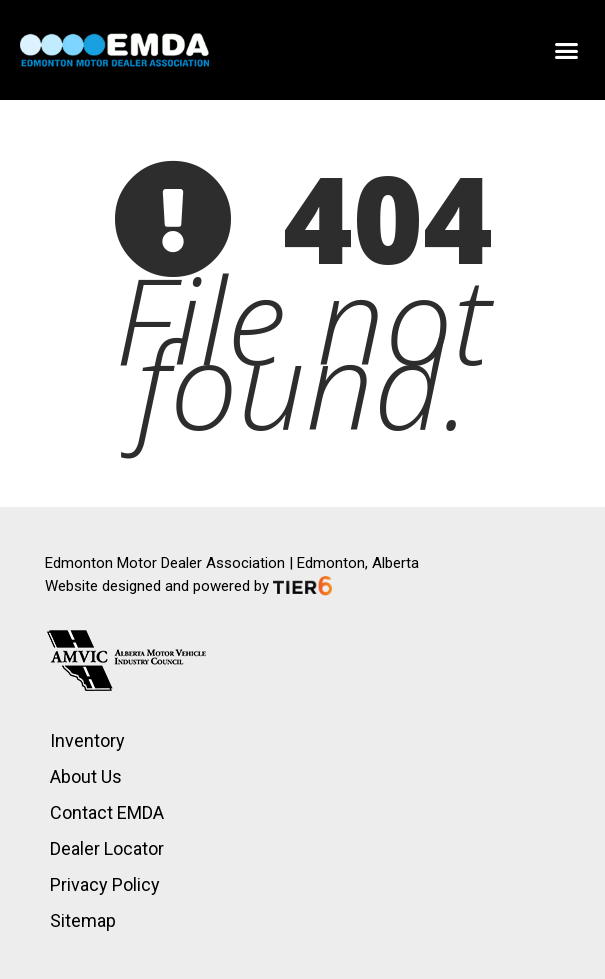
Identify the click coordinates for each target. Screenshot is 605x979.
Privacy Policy (105, 884)
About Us (86, 776)
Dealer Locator (107, 848)
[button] (567, 50)
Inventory (87, 740)
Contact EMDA (107, 812)
